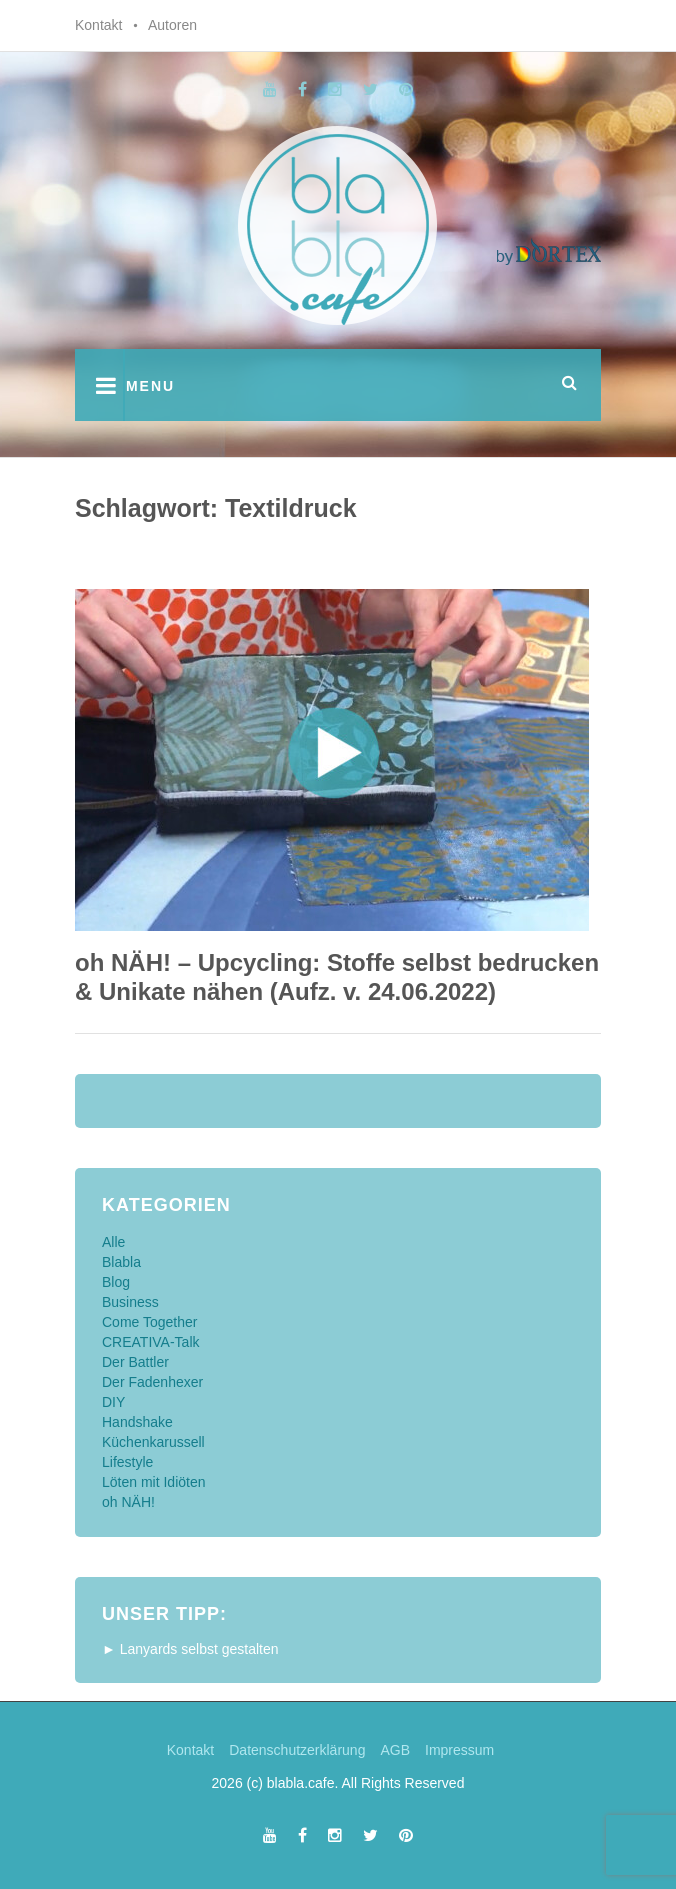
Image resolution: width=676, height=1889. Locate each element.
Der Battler (135, 1362)
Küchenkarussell (153, 1442)
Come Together (149, 1322)
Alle (113, 1242)
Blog (116, 1282)
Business (130, 1302)
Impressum (459, 1750)
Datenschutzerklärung (297, 1750)
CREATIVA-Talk (151, 1342)
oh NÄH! (128, 1502)
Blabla (121, 1262)
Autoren (172, 25)
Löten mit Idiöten (154, 1482)
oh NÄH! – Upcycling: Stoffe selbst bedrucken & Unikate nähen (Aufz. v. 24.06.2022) (337, 977)
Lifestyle (127, 1462)
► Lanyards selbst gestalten (190, 1649)
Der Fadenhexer (152, 1382)
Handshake (137, 1422)
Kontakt (98, 25)
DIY (113, 1402)
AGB (395, 1750)
